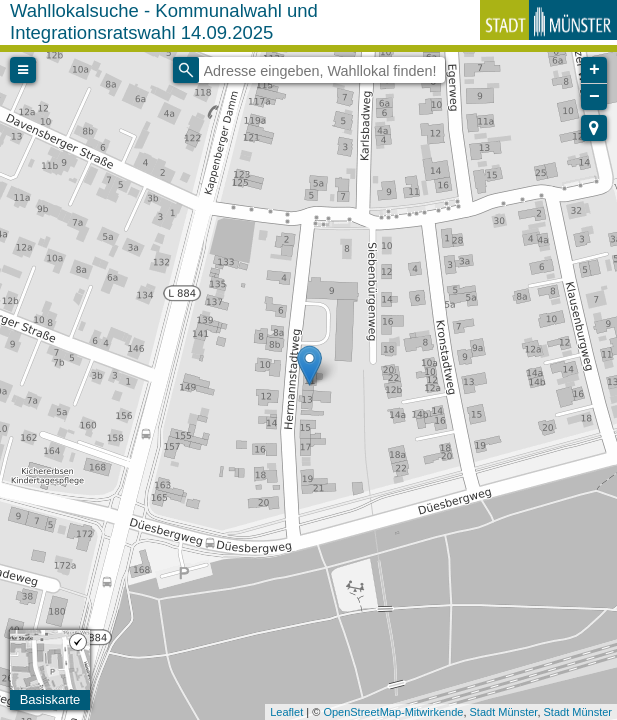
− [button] (594, 97)
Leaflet (286, 712)
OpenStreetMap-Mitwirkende (393, 712)
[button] (594, 128)
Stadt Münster (504, 712)
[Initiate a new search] (186, 70)
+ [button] (594, 70)
